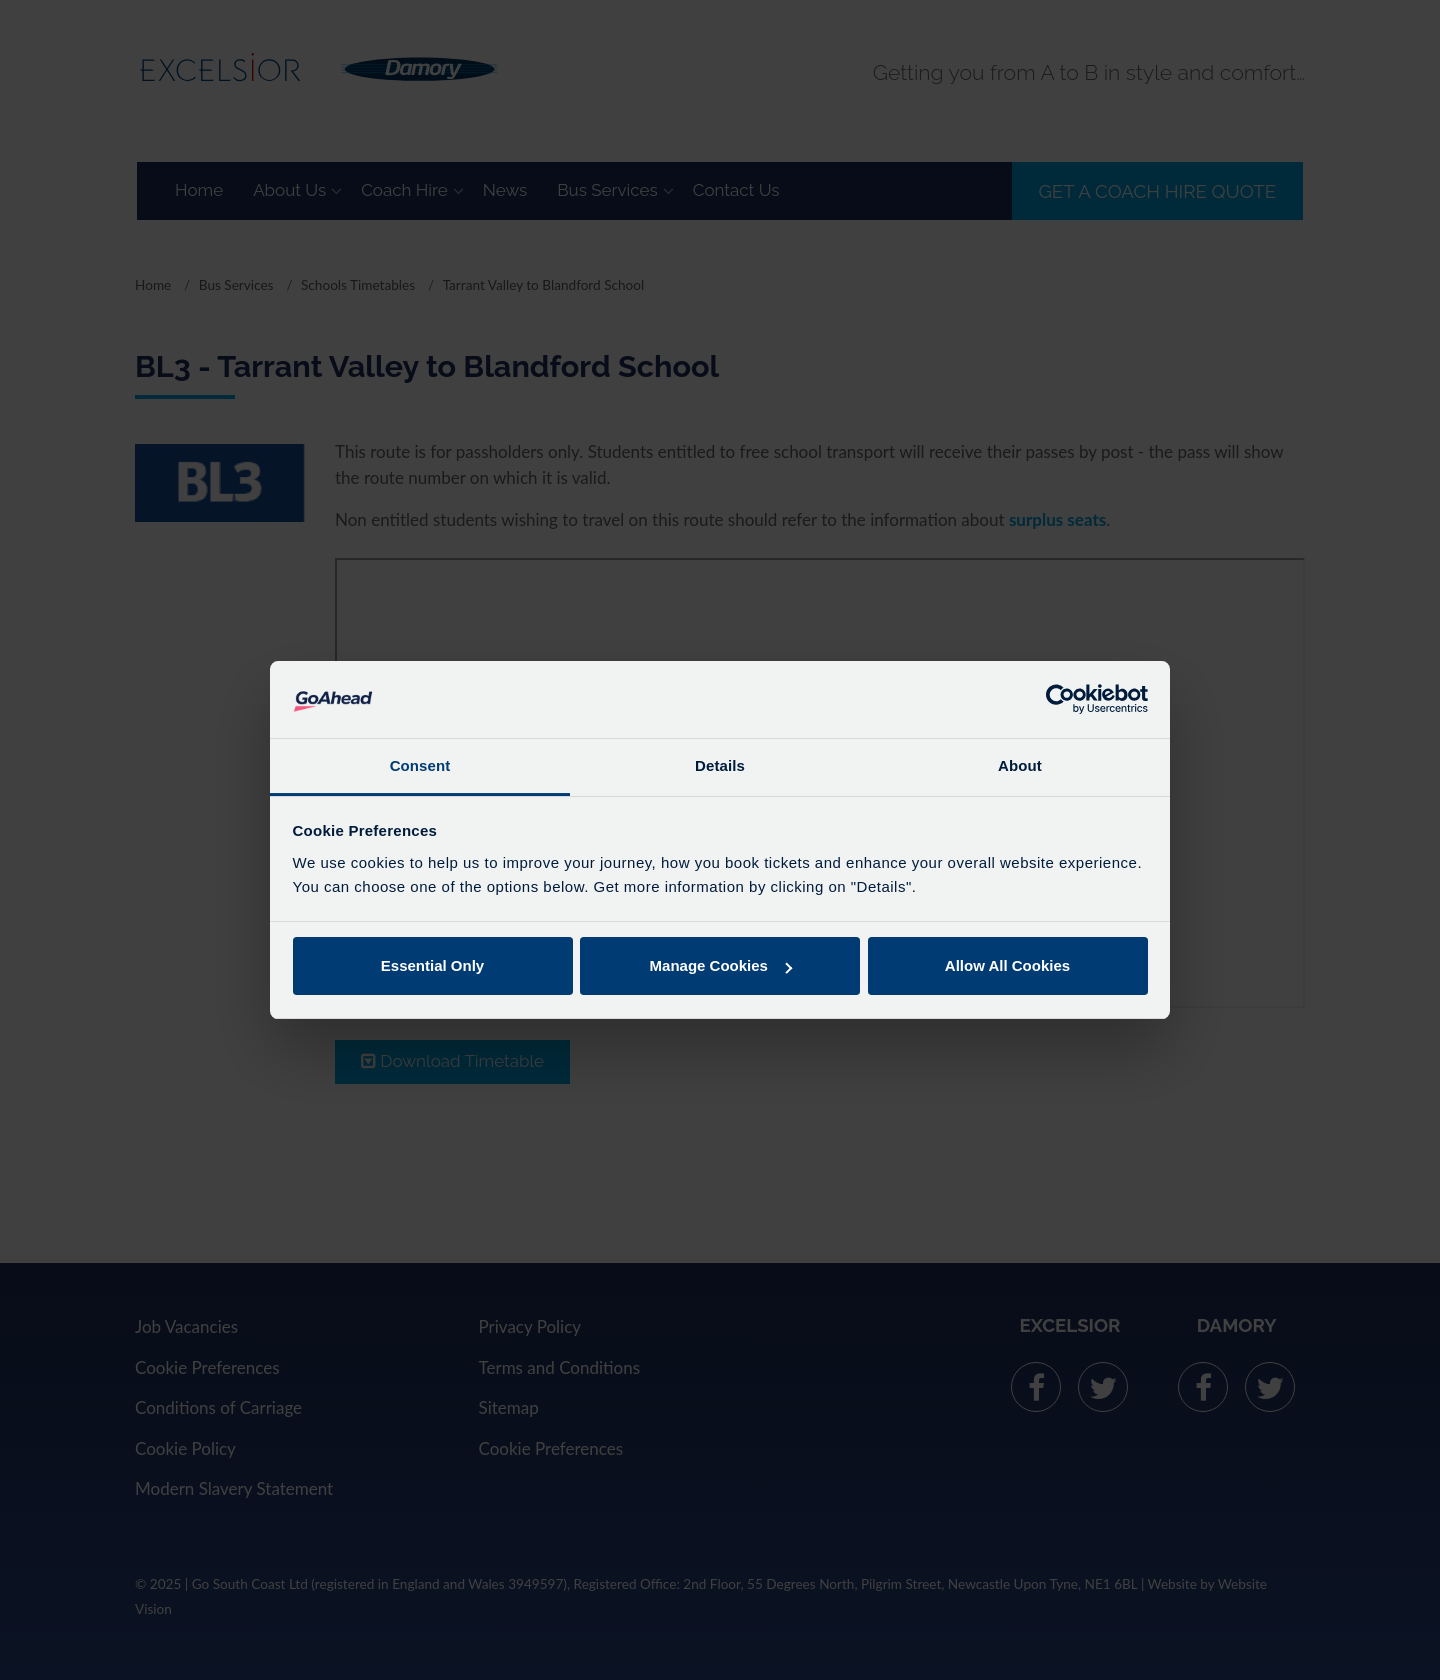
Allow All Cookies (1007, 965)
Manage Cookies (721, 965)
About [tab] (1020, 765)
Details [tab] (720, 765)
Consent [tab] (420, 765)
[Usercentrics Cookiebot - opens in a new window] (1060, 699)
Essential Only (432, 965)
